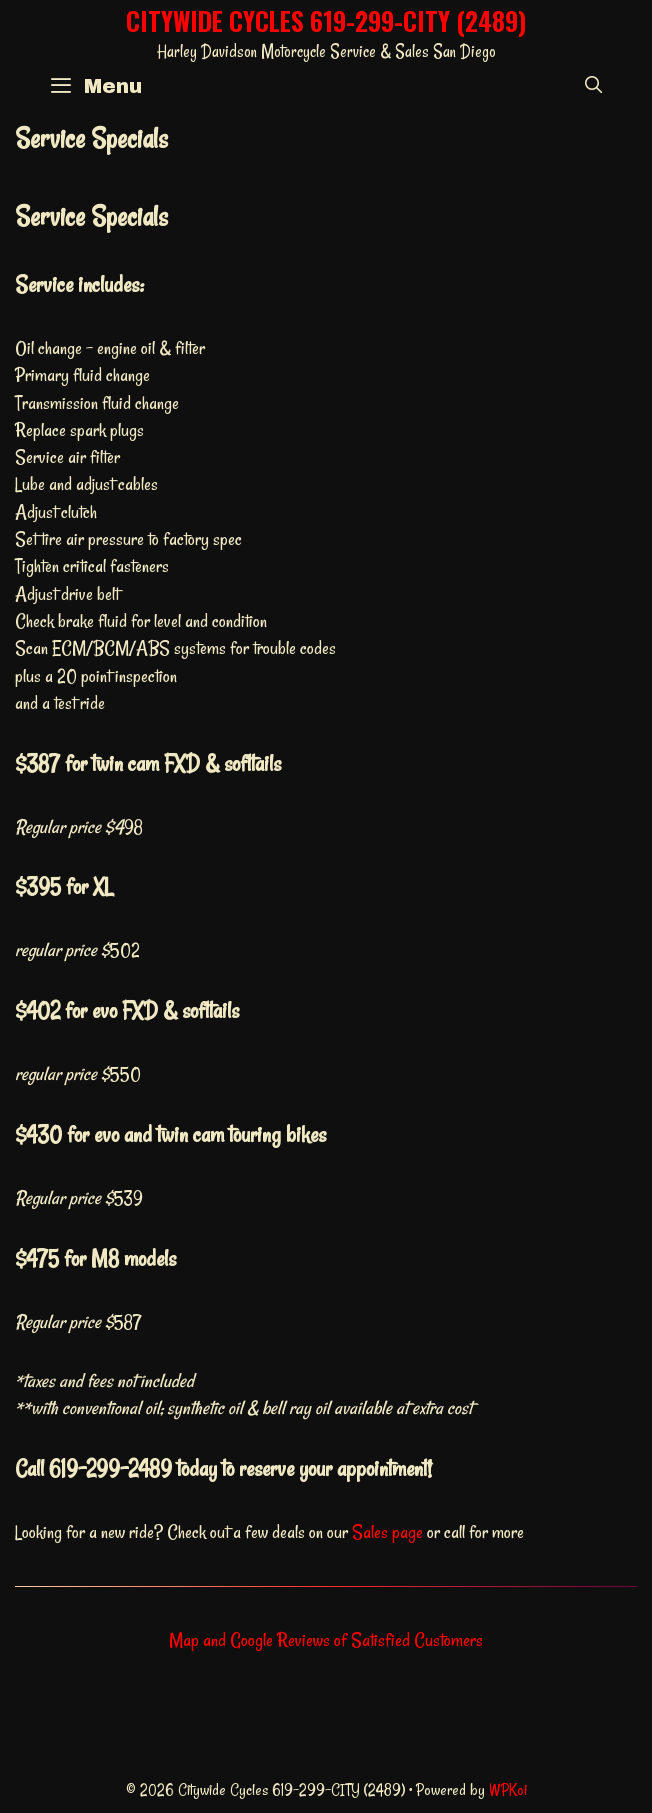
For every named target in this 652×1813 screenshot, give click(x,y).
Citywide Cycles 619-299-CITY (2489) (326, 20)
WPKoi (508, 1790)
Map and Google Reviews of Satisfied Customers (326, 1640)
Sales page (387, 1532)
